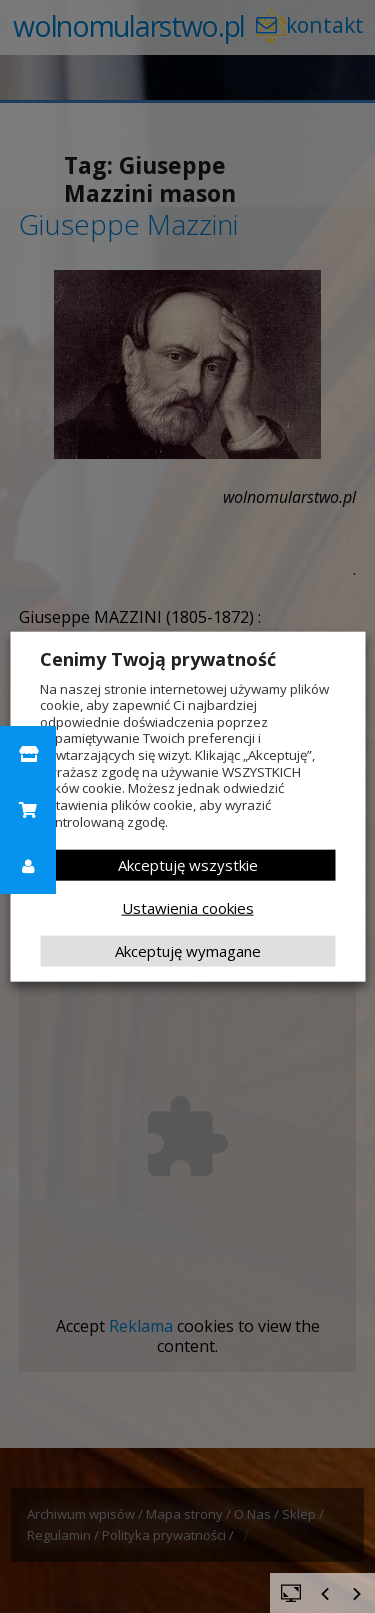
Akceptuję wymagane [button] (188, 951)
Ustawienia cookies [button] (188, 908)
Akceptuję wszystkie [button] (188, 865)
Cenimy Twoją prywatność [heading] (158, 658)
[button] (28, 754)
